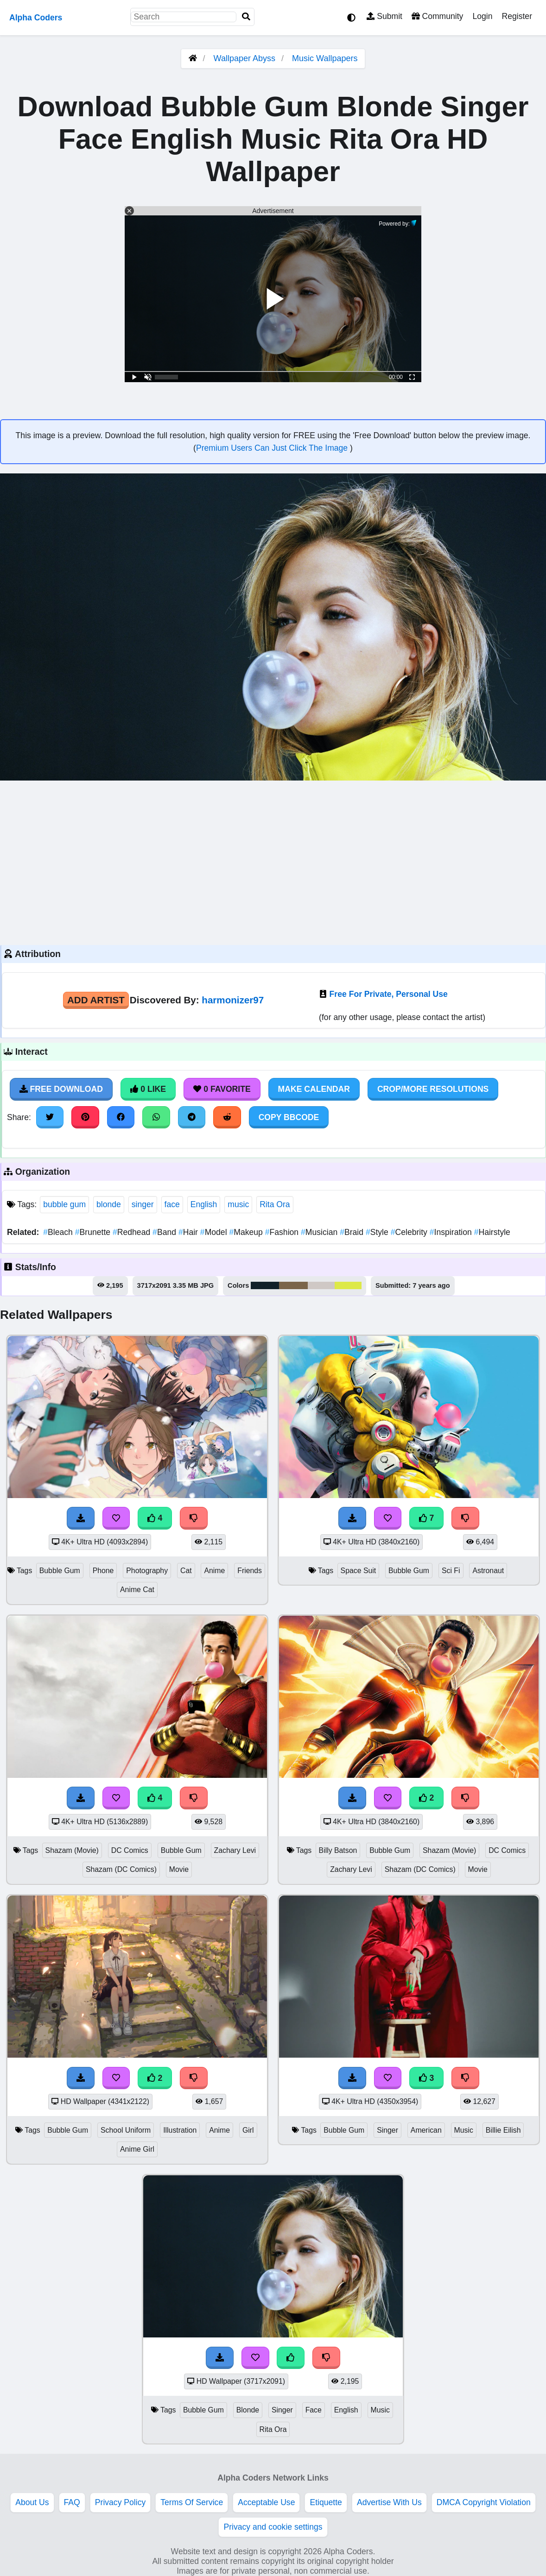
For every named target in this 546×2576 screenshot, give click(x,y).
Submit (384, 16)
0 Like (148, 1089)
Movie (179, 1869)
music (238, 1204)
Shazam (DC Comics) (121, 1869)
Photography (147, 1571)
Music (463, 2130)
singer (143, 1204)
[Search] (246, 16)
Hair (189, 1232)
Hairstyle (492, 1232)
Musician (320, 1232)
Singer (387, 2130)
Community (437, 16)
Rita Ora (275, 1204)
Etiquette (326, 2502)
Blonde (247, 2410)
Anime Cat (137, 1589)
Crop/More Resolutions (433, 1089)
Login (482, 16)
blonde (108, 1204)
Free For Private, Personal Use (389, 994)
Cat (186, 1571)
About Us (32, 2502)
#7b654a (293, 1285)
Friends (249, 1571)
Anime (214, 1571)
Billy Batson (338, 1850)
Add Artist (96, 1000)
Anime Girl (137, 2149)
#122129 (265, 1285)
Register (517, 16)
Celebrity (410, 1232)
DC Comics (129, 1850)
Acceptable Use (266, 2502)
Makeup (247, 1232)
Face (313, 2410)
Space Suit (358, 1571)
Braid (353, 1232)
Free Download (61, 1089)
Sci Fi (451, 1571)
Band (165, 1232)
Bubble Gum (59, 1571)
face (172, 1204)
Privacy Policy (120, 2502)
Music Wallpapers (324, 58)
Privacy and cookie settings (272, 2527)
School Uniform (126, 2130)
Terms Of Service (191, 2502)
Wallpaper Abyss (244, 58)
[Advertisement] (273, 861)
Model (214, 1232)
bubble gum (64, 1204)
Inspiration (452, 1232)
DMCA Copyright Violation (484, 2502)
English (203, 1204)
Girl (248, 2130)
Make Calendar (314, 1089)
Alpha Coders (35, 17)
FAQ (72, 2502)
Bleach (59, 1232)
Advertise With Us (389, 2502)
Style (378, 1232)
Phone (103, 1571)
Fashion (283, 1232)
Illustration (180, 2130)
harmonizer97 (233, 1000)
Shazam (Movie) (72, 1850)
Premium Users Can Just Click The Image (273, 448)
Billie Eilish (503, 2130)
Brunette (94, 1232)
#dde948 (348, 1285)
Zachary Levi (235, 1850)
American (426, 2130)
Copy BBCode (289, 1117)
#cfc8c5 (321, 1285)
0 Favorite (222, 1089)
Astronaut (488, 1571)
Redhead (132, 1232)
